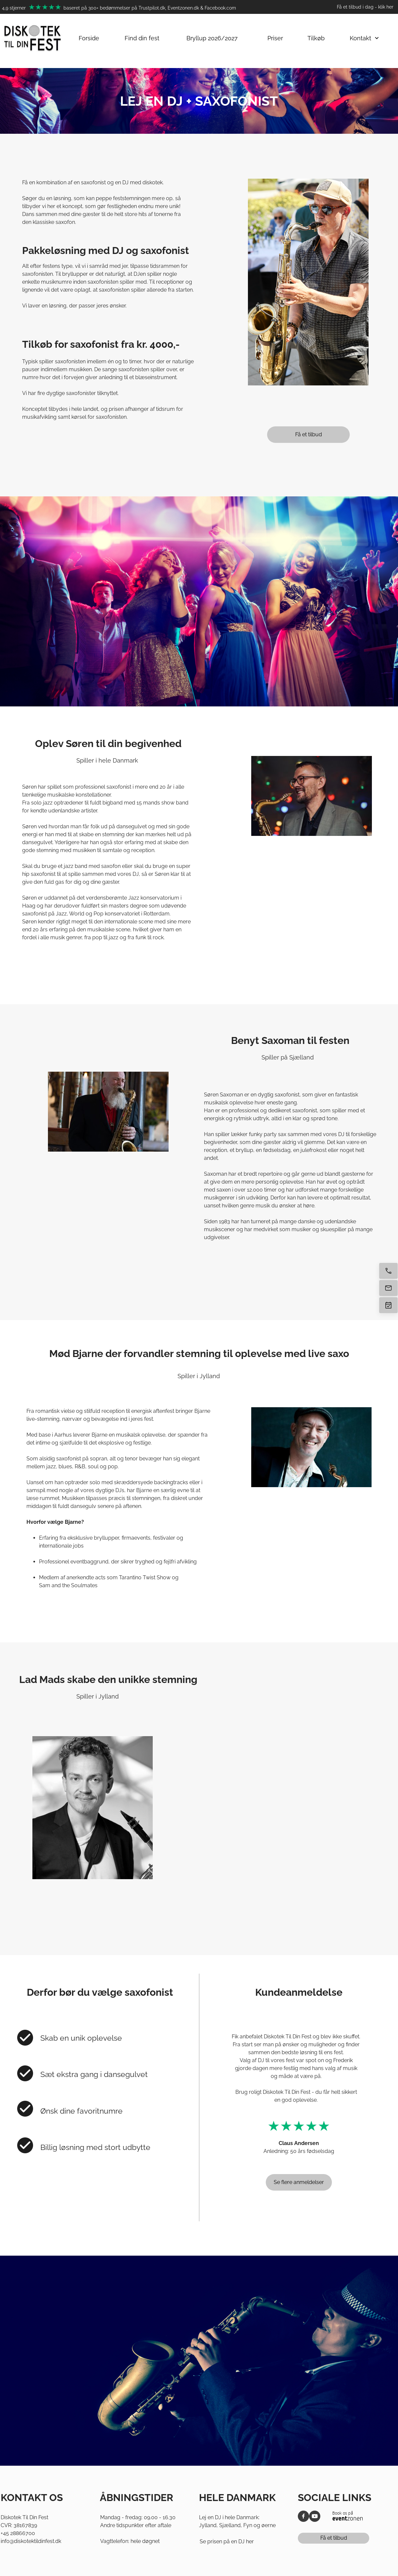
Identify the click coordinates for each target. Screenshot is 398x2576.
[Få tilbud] (388, 1305)
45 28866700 (19, 2533)
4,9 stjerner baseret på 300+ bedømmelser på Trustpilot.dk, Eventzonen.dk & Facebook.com (119, 8)
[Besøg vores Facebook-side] (303, 2516)
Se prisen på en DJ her (227, 2541)
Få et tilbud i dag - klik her (365, 7)
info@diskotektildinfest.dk (31, 2541)
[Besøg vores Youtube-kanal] (314, 2516)
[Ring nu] (388, 1271)
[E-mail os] (388, 1288)
